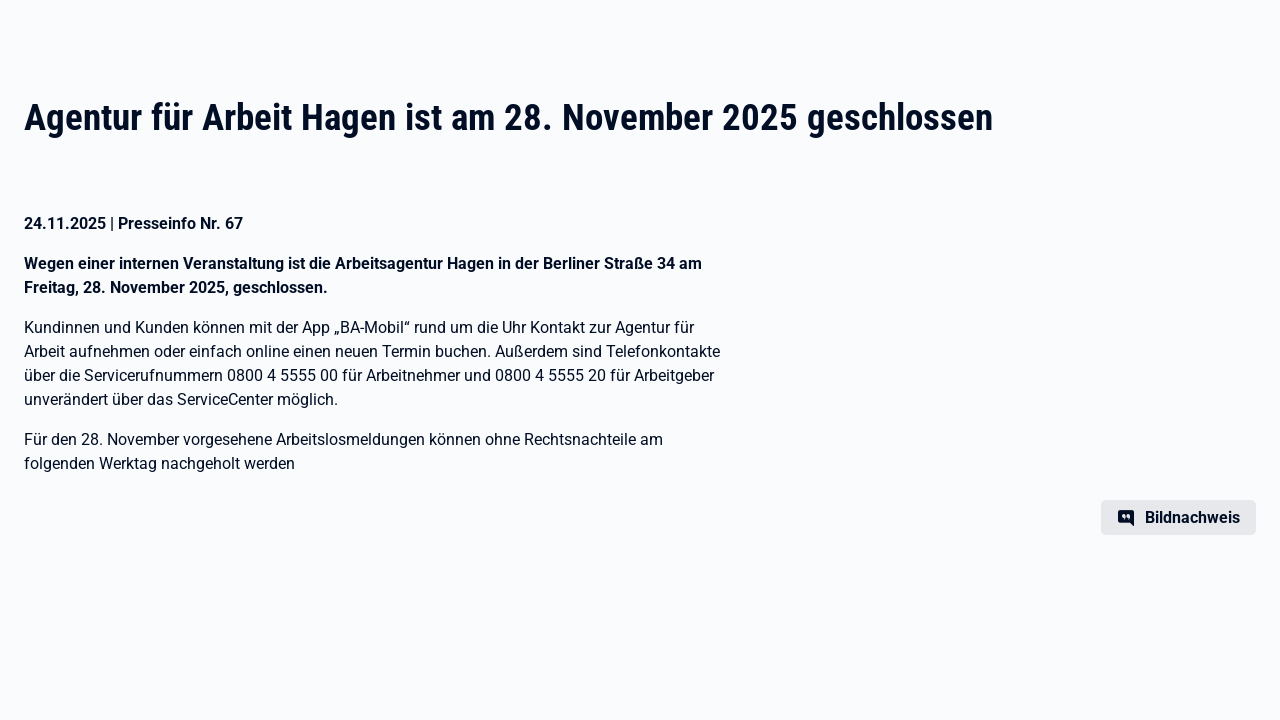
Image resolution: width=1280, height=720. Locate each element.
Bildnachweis (1192, 517)
